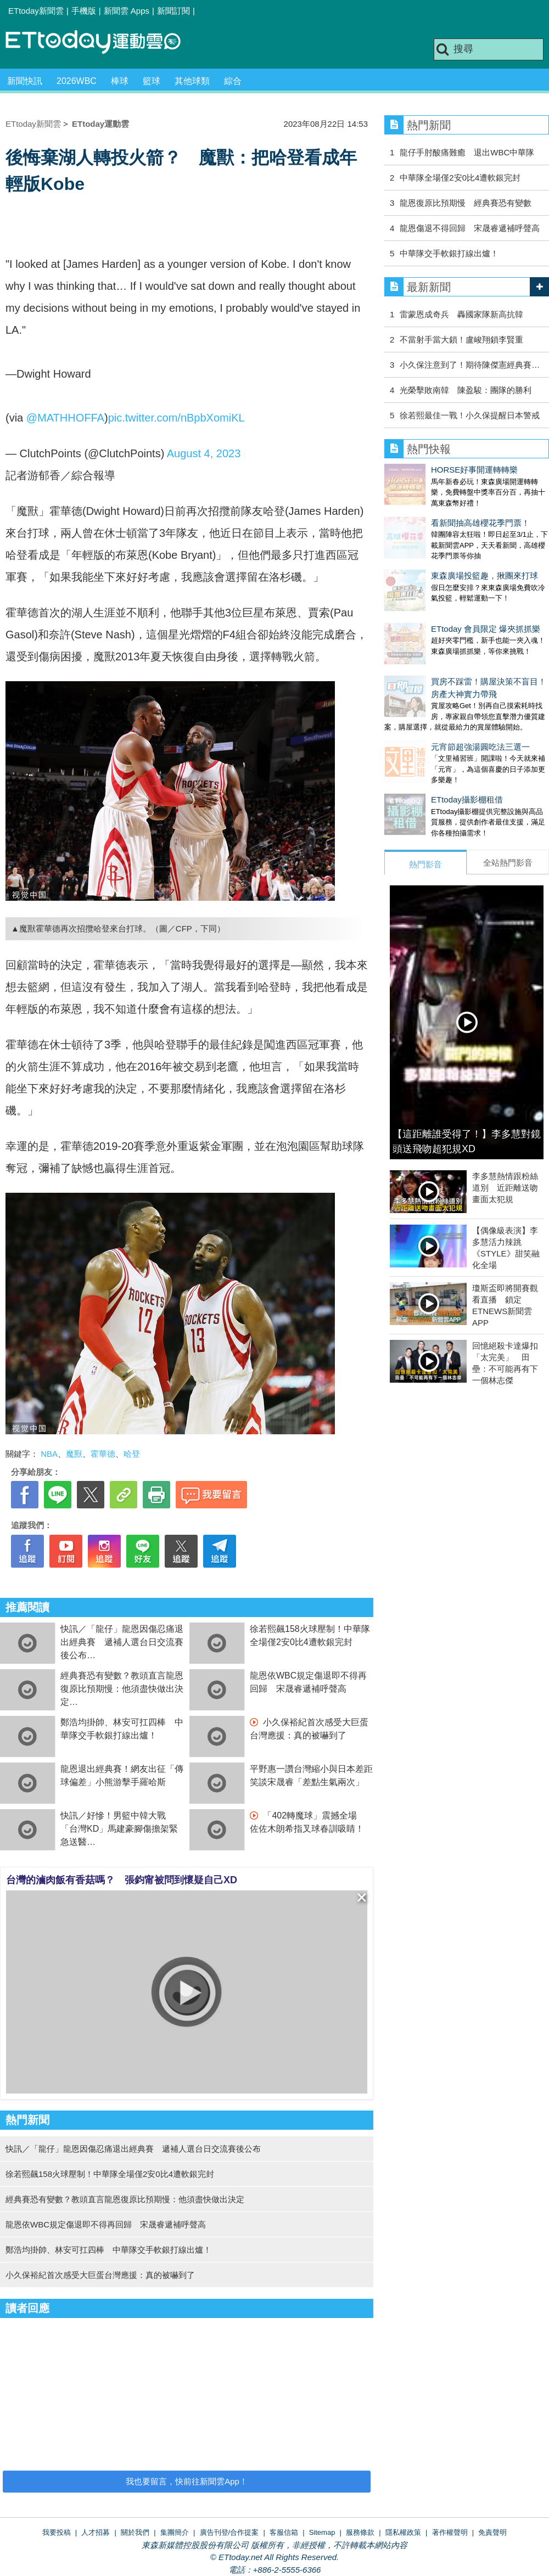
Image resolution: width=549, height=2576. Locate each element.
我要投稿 (56, 2532)
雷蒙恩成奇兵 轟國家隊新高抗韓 (461, 314)
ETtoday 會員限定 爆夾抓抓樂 (439, 595)
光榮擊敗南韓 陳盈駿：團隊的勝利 (465, 390)
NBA (49, 1453)
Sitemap (322, 2532)
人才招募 (95, 2532)
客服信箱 (284, 2532)
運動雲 (101, 42)
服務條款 (360, 2532)
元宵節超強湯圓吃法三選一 (433, 703)
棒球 (119, 81)
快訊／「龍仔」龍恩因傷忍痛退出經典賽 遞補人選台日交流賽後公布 (121, 1642)
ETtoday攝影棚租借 (420, 744)
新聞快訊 (24, 81)
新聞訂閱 (173, 10)
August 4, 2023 (204, 453)
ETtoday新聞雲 (36, 10)
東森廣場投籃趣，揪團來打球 (437, 553)
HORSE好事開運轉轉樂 (427, 469)
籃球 (151, 81)
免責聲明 (492, 2532)
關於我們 (135, 2532)
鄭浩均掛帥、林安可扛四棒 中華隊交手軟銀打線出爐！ (108, 2249)
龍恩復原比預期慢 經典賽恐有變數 (465, 202)
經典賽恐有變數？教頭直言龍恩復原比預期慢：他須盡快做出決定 (121, 1689)
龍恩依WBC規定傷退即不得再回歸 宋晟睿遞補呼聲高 (105, 2224)
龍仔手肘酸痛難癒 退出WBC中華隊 (467, 152)
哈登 (132, 1453)
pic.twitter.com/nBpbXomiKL (176, 418)
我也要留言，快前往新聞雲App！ (187, 2481)
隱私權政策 (403, 2532)
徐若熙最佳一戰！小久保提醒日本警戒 (470, 415)
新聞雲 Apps (126, 10)
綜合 (233, 81)
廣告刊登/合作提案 (229, 2532)
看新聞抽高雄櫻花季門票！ (433, 512)
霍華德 (103, 1453)
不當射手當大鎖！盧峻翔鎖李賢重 (461, 339)
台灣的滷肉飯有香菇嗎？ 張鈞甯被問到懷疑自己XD (121, 1880)
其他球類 (192, 81)
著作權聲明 (450, 2532)
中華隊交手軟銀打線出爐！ (449, 253)
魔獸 (74, 1453)
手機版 (83, 10)
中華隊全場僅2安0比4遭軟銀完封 (460, 177)
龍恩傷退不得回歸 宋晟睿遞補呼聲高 (470, 228)
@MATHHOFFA (65, 418)
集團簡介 (174, 2532)
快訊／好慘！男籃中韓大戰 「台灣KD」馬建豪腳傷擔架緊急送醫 (119, 1829)
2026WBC (77, 81)
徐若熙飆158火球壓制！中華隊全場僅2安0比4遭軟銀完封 (109, 2174)
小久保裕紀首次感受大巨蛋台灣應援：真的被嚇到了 (100, 2275)
